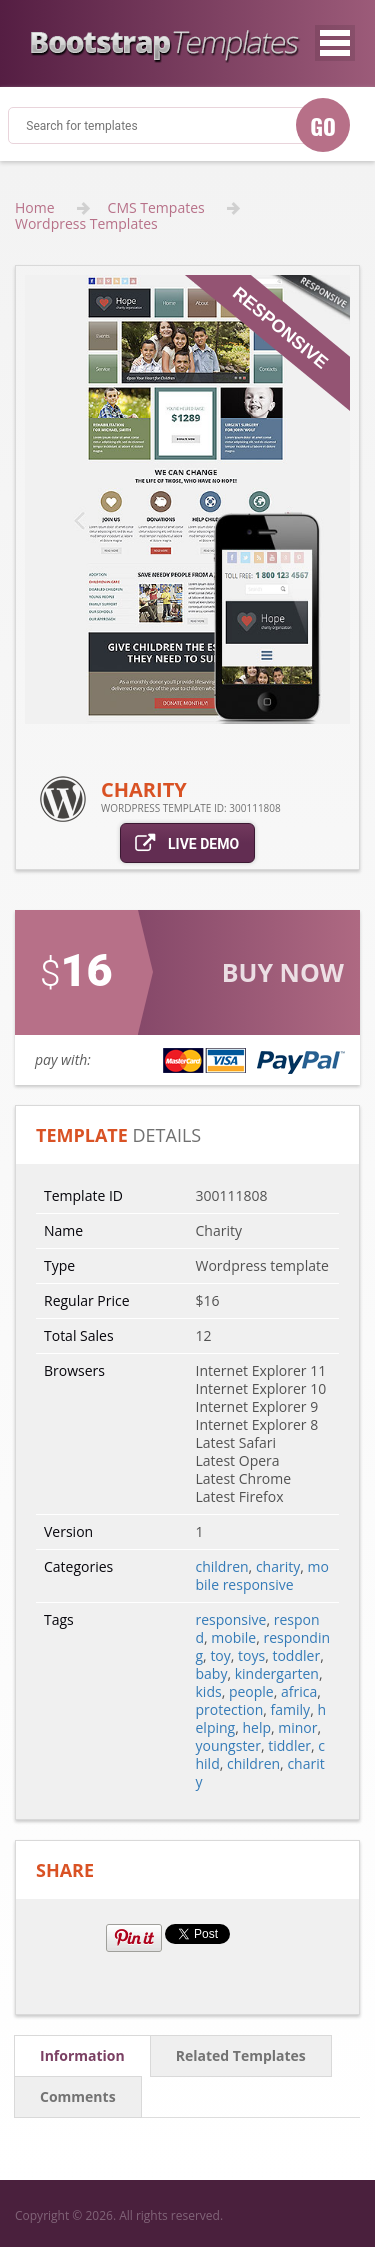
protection (230, 1709)
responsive (231, 1619)
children (222, 1566)
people (251, 1691)
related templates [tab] (241, 2055)
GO (323, 126)
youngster (228, 1745)
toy (220, 1655)
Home (35, 208)
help (256, 1727)
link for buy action (187, 997)
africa (299, 1691)
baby (212, 1673)
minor (297, 1727)
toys (251, 1655)
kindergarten (277, 1673)
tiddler (289, 1745)
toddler (296, 1655)
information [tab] (82, 2055)
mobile (233, 1637)
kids (209, 1691)
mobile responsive (262, 1575)
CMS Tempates (156, 208)
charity (278, 1566)
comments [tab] (78, 2096)
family (291, 1709)
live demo (187, 842)
